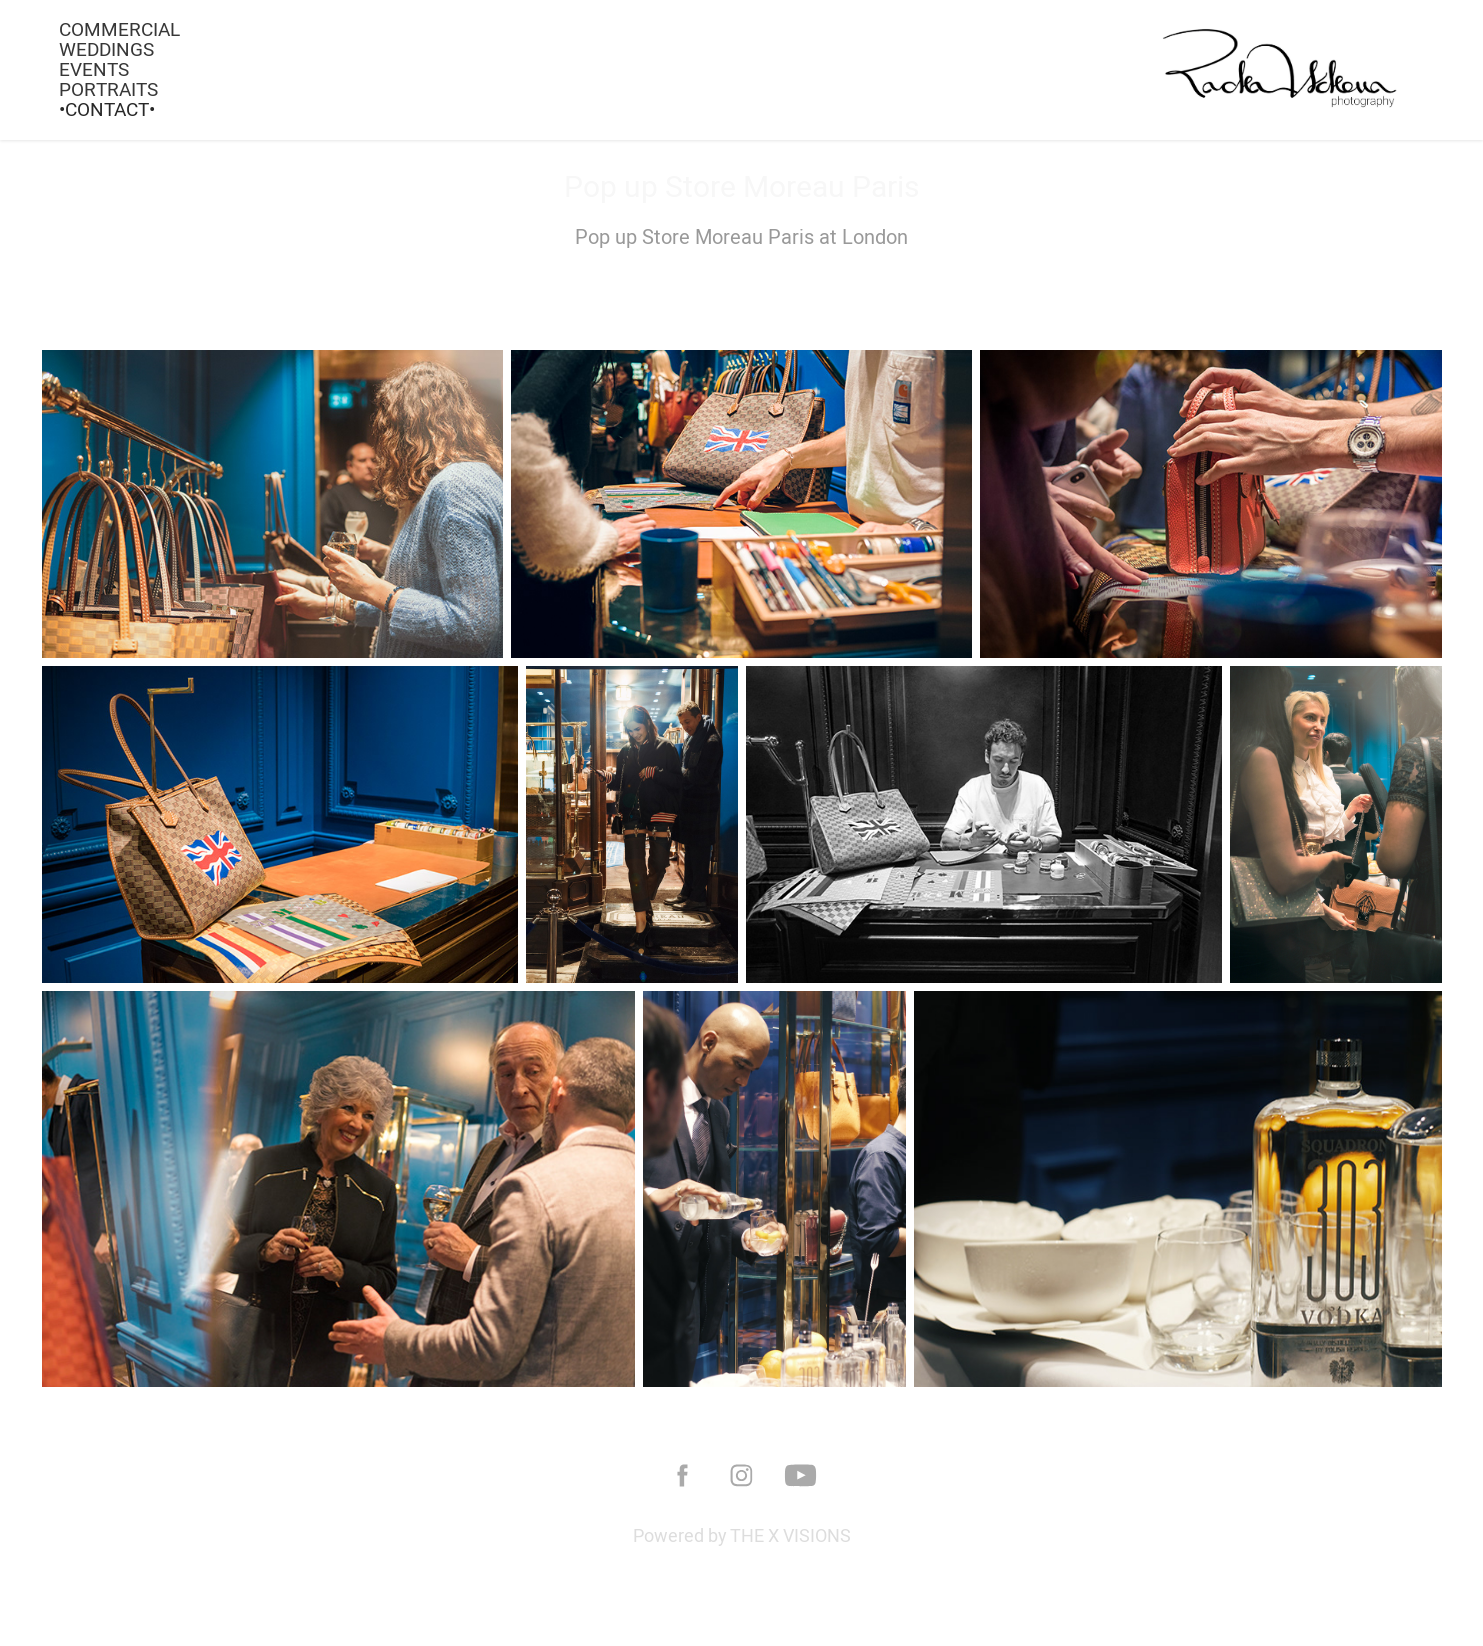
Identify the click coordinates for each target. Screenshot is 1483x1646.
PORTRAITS (108, 89)
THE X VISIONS (790, 1535)
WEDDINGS (106, 49)
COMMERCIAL (119, 29)
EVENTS (94, 69)
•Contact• (107, 109)
